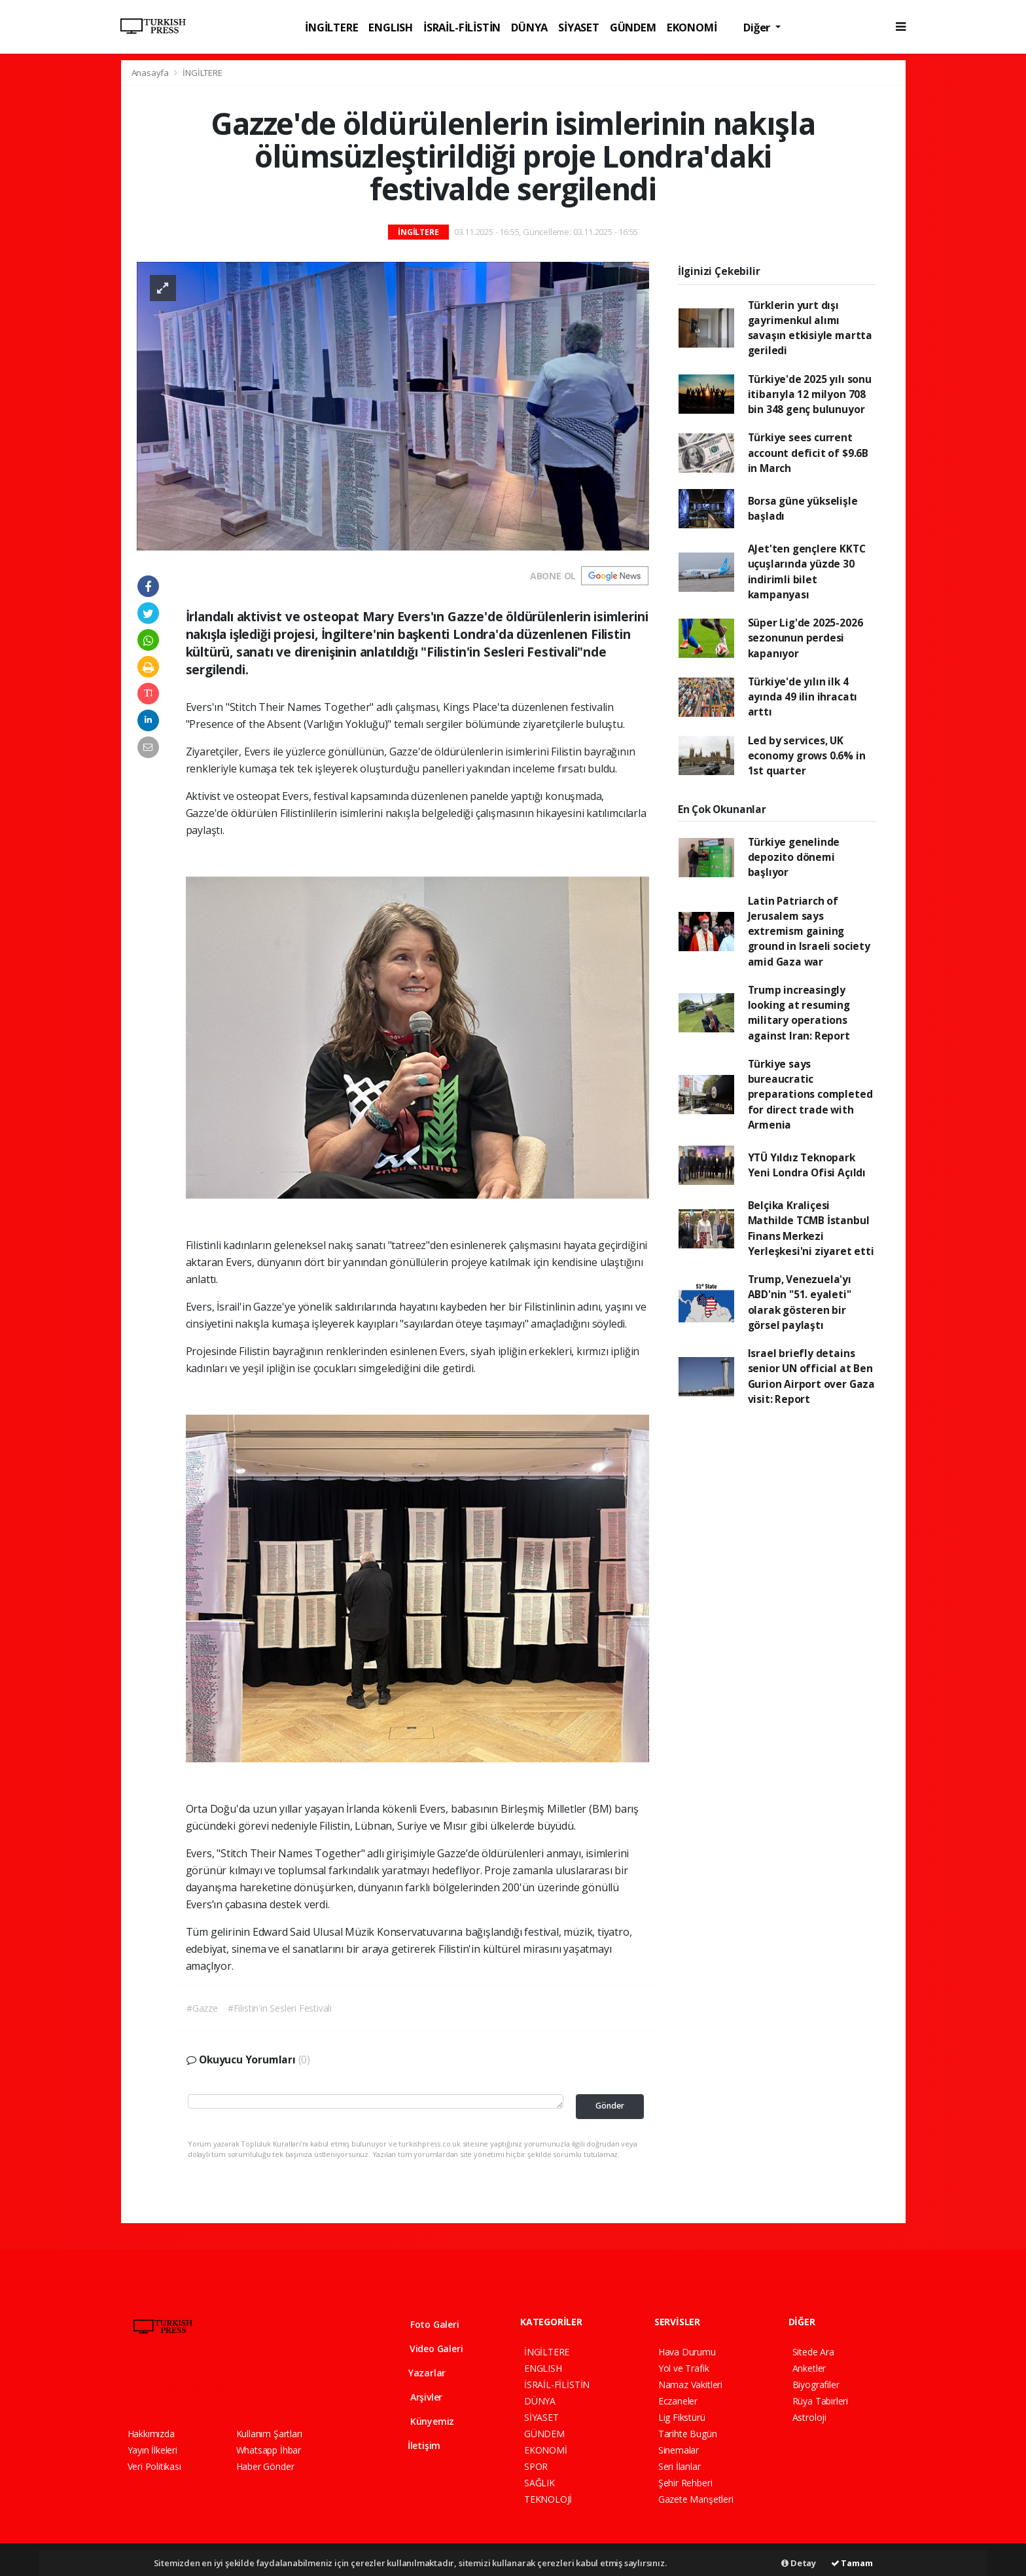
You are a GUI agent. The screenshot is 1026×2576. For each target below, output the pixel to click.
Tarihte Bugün (687, 2433)
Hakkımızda (151, 2433)
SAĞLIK (539, 2482)
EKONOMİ (692, 27)
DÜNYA (529, 27)
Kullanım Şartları (269, 2433)
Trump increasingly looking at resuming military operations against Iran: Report (799, 1013)
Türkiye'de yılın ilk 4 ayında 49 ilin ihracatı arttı (803, 696)
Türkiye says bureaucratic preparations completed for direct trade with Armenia (810, 1094)
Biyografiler (816, 2384)
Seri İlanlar (679, 2466)
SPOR (536, 2466)
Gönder (609, 2105)
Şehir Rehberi (685, 2482)
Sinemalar (678, 2450)
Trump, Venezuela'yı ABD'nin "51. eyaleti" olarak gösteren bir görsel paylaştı (799, 1302)
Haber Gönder (265, 2466)
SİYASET (578, 27)
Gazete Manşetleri (696, 2499)
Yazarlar (418, 2373)
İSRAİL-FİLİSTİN (462, 27)
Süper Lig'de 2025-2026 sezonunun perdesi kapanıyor (805, 638)
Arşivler (416, 2397)
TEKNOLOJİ (548, 2499)
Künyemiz (422, 2421)
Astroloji (809, 2417)
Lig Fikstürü (681, 2417)
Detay (798, 2563)
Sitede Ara (813, 2352)
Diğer (758, 27)
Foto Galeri (425, 2324)
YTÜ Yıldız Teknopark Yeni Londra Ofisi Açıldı (807, 1165)
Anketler (809, 2368)
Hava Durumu (687, 2352)
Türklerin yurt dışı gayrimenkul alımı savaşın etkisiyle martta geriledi (810, 328)
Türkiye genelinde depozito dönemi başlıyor (794, 857)
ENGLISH (390, 27)
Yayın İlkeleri (152, 2450)
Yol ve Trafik (683, 2368)
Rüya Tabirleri (820, 2401)
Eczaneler (678, 2401)
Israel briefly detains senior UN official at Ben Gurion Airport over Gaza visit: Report (811, 1376)
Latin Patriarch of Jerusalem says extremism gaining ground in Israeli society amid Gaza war (809, 931)
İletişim (415, 2445)
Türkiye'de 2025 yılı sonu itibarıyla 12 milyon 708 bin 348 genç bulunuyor (810, 394)
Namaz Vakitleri (690, 2384)
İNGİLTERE (331, 27)
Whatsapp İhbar (268, 2450)
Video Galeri (427, 2348)
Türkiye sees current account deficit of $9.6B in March (808, 452)
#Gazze (202, 2008)
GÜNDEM (633, 27)
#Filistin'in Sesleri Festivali (280, 2008)
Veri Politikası (154, 2466)
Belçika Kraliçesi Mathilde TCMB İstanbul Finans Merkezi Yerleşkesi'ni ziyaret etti (811, 1228)
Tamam (852, 2563)
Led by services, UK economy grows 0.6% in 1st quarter (807, 755)
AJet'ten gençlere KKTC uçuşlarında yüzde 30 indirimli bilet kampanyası (807, 571)
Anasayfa (151, 73)
